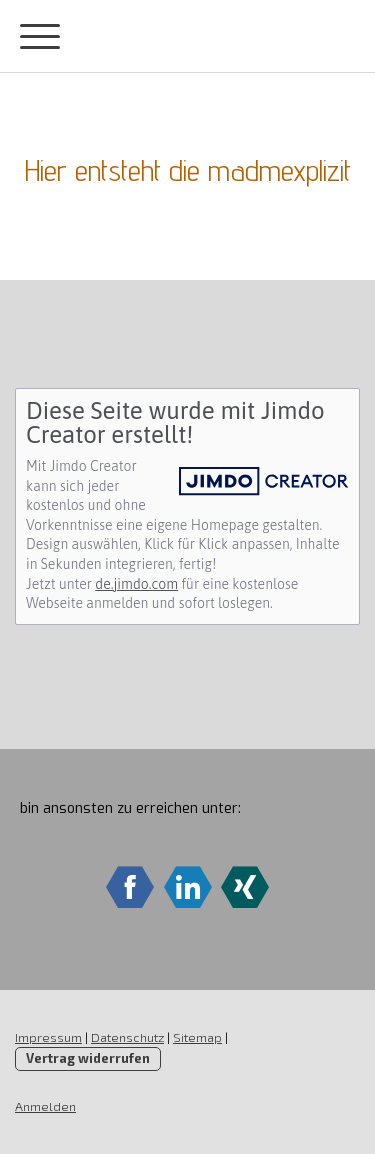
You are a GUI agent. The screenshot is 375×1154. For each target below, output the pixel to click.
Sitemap (197, 1037)
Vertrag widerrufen (88, 1058)
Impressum (48, 1037)
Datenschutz (127, 1037)
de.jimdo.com (136, 584)
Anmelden (45, 1106)
